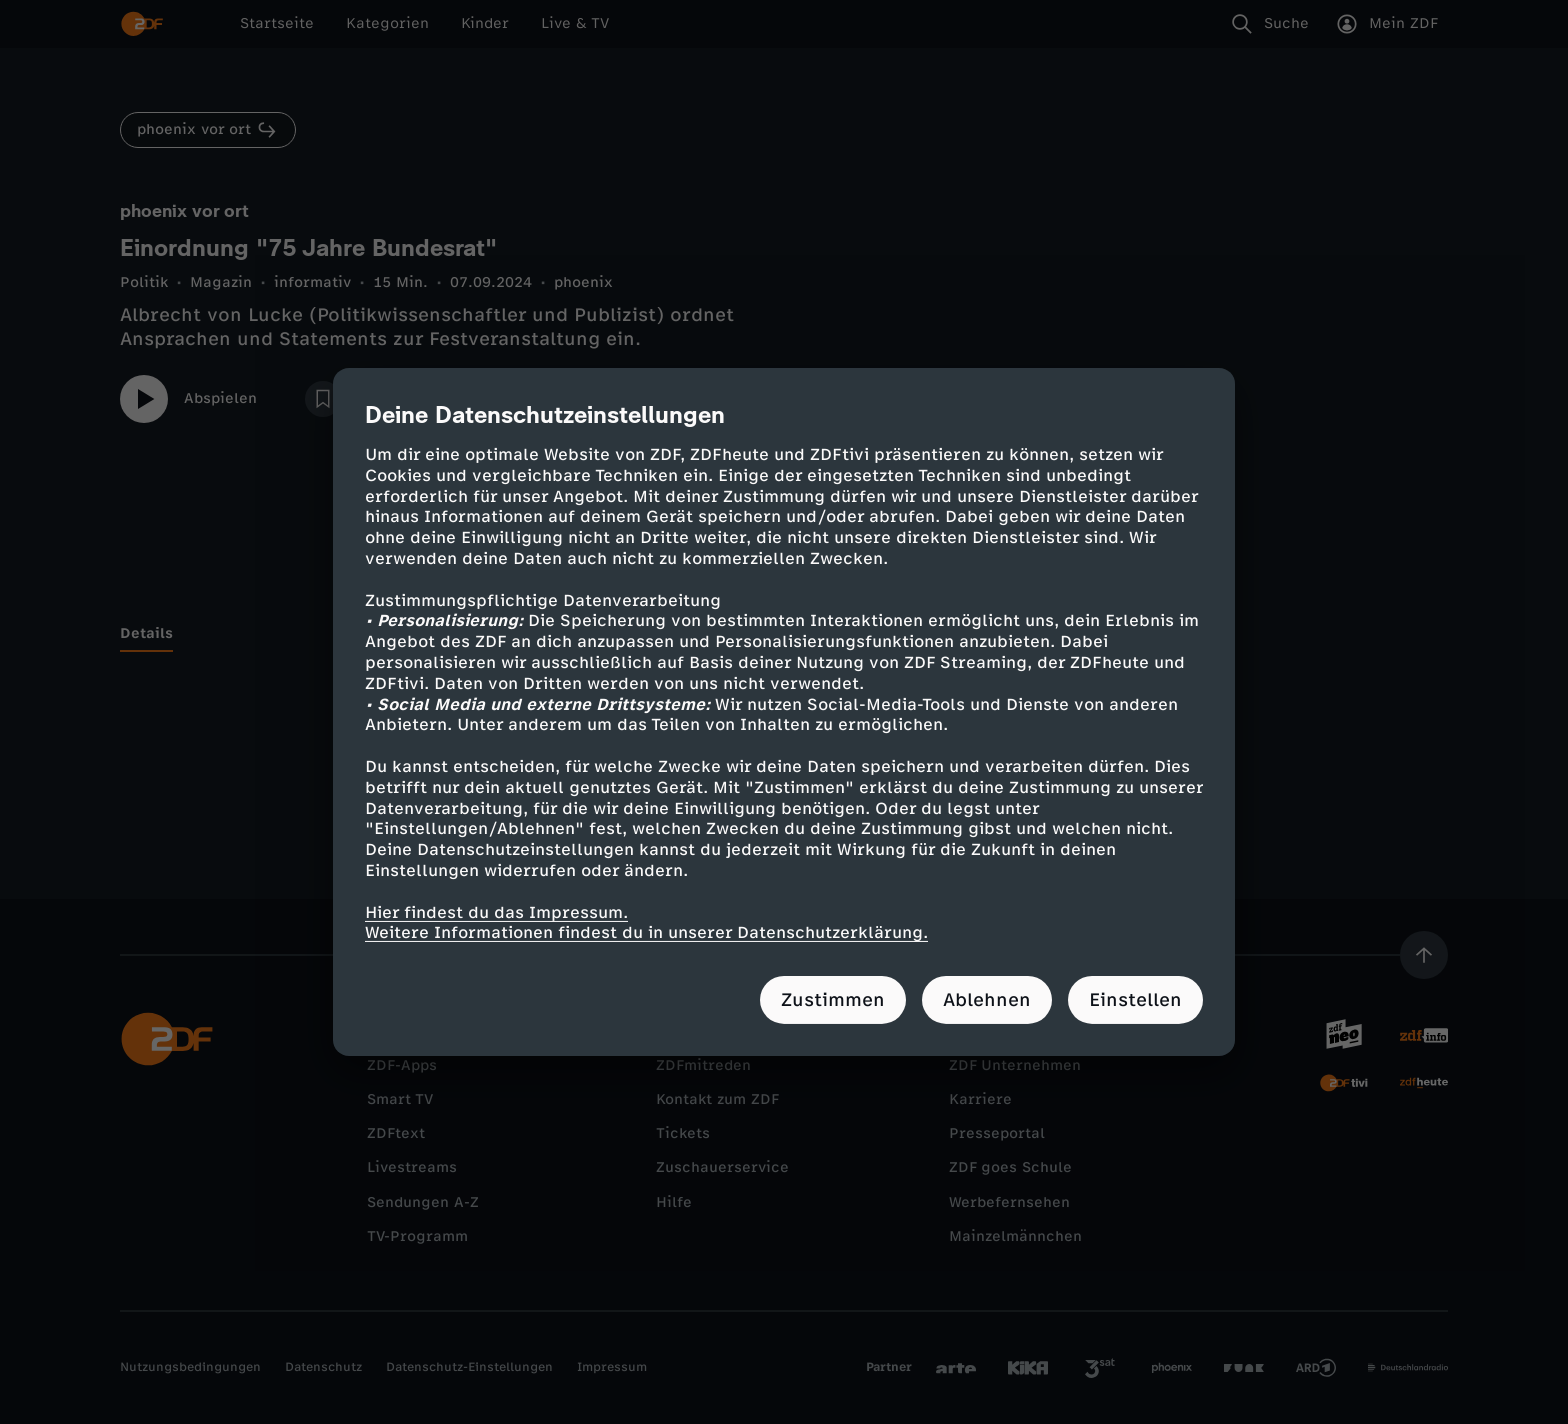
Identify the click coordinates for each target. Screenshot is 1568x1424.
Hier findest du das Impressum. (496, 911)
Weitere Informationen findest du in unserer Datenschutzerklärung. (646, 932)
